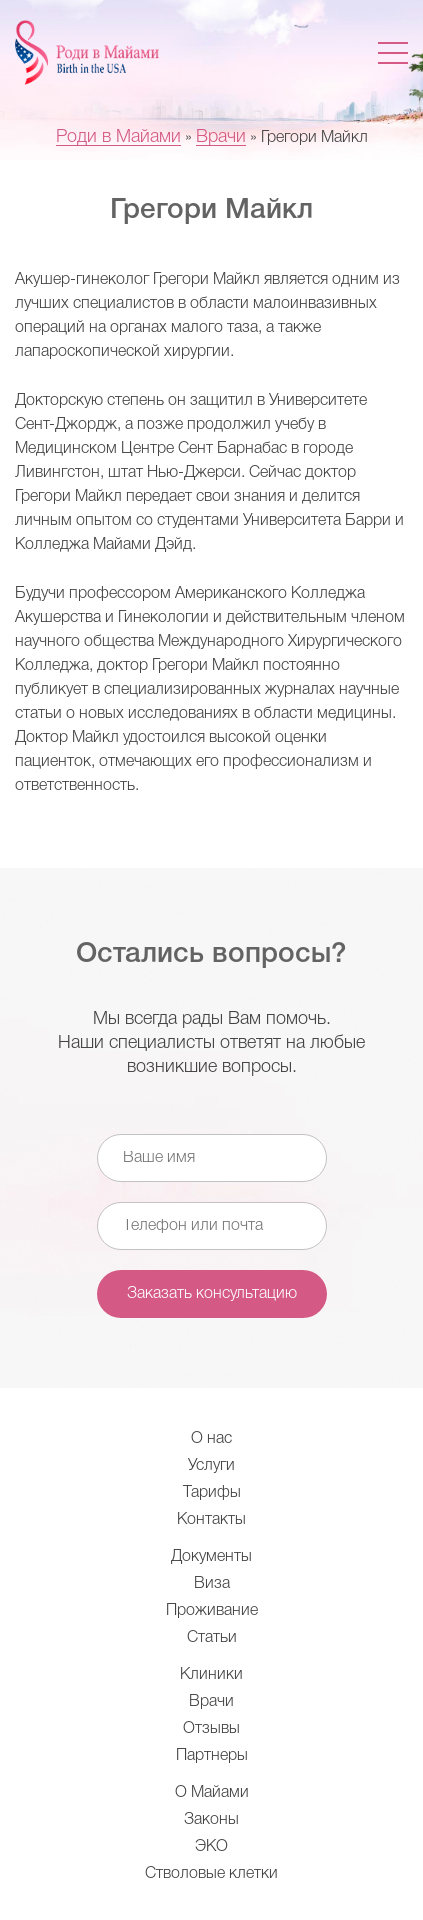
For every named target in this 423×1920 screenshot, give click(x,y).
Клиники (211, 1675)
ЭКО (211, 1847)
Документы (211, 1557)
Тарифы (212, 1493)
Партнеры (212, 1756)
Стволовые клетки (211, 1874)
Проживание (212, 1611)
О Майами (212, 1793)
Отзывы (211, 1729)
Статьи (212, 1638)
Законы (211, 1820)
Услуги (211, 1466)
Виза (212, 1584)
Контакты (211, 1520)
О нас (211, 1439)
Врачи (211, 1702)
